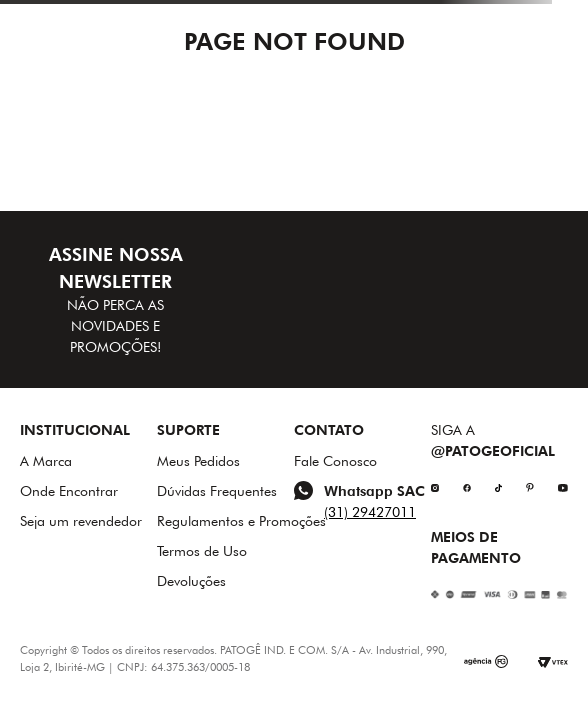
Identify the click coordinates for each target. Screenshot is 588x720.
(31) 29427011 (370, 512)
